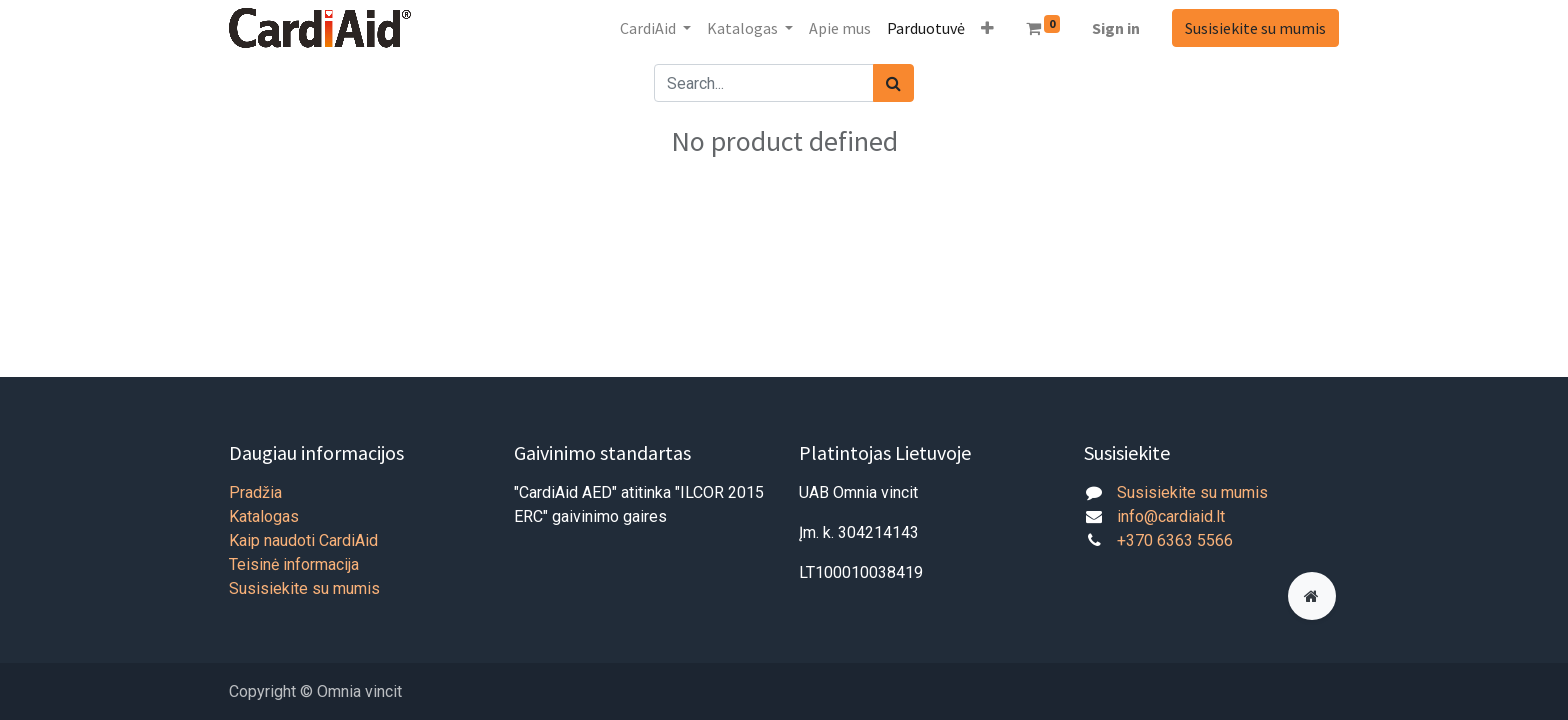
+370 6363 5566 (1175, 540)
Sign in (1116, 28)
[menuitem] (840, 28)
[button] (987, 28)
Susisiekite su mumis (1255, 28)
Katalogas (264, 516)
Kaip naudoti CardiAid (303, 540)
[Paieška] (893, 83)
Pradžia (255, 492)
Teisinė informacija (294, 564)
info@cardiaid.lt (1171, 516)
